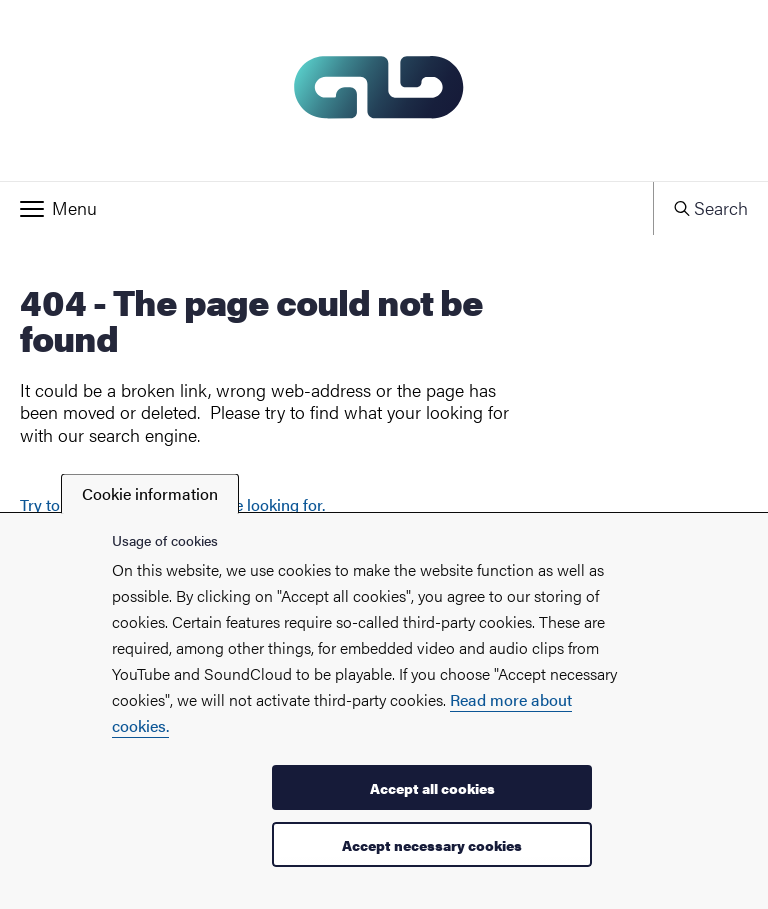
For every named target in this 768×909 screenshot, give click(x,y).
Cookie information (150, 493)
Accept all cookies (432, 788)
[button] (326, 208)
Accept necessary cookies (432, 845)
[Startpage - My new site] (384, 90)
